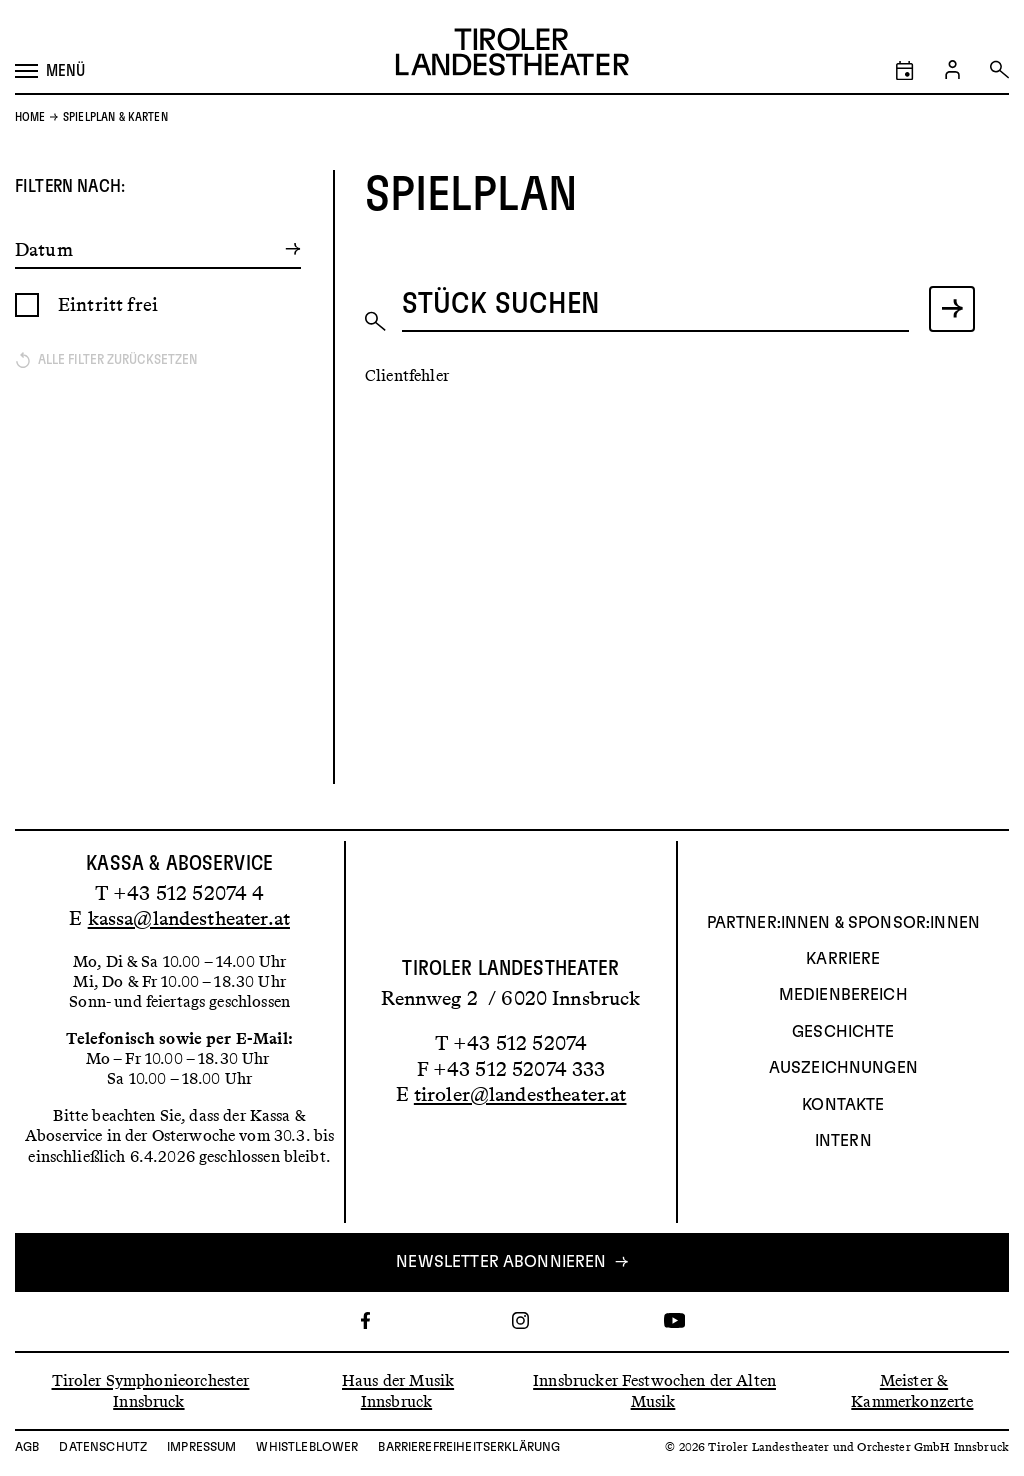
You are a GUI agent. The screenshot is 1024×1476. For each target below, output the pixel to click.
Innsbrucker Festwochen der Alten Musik (654, 1390)
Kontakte (843, 1105)
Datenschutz (103, 1447)
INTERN (843, 1141)
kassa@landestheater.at (189, 918)
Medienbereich (843, 995)
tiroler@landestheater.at (520, 1094)
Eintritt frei (108, 304)
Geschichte (843, 1032)
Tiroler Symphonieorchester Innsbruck (151, 1390)
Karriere (843, 959)
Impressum (201, 1447)
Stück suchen (501, 304)
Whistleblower (307, 1447)
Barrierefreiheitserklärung (469, 1447)
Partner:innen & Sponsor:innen (843, 923)
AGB (27, 1447)
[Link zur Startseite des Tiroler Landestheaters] (512, 54)
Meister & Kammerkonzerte (912, 1390)
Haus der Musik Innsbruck (398, 1390)
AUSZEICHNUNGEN (843, 1068)
